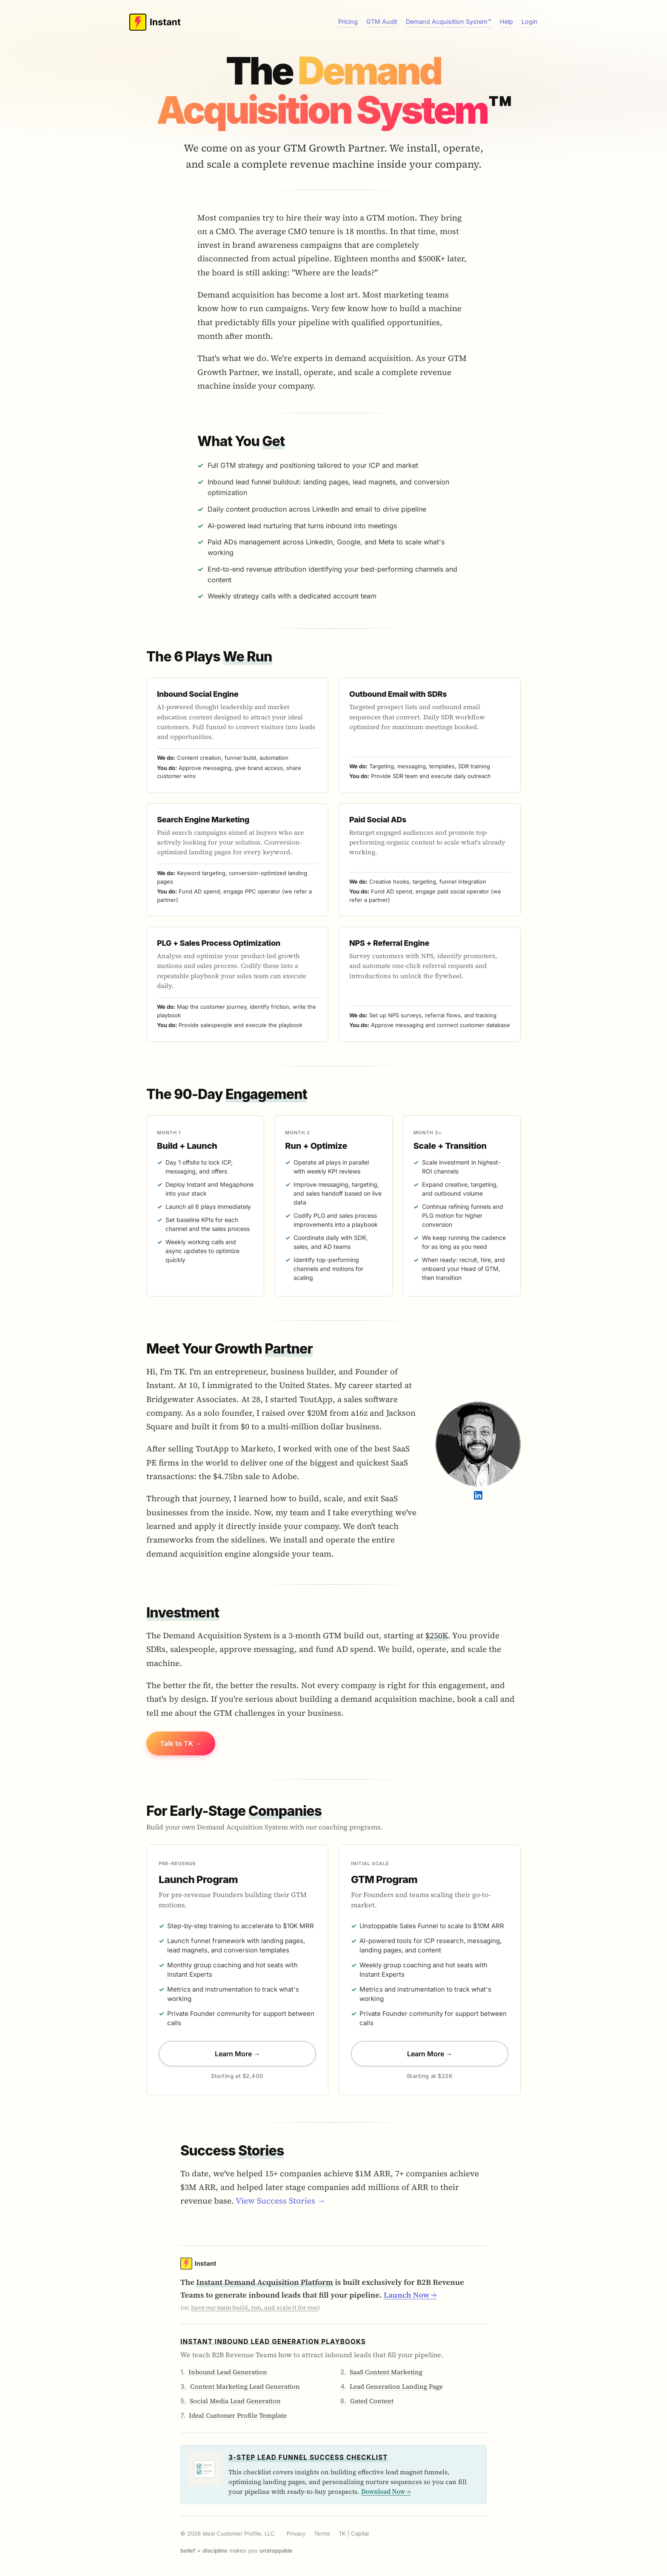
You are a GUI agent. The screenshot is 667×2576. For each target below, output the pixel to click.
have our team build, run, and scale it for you (254, 2307)
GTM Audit (381, 21)
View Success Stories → (280, 2200)
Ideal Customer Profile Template (238, 2415)
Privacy (296, 2533)
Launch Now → (410, 2294)
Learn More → (237, 2053)
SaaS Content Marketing (386, 2371)
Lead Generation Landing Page (396, 2386)
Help (506, 21)
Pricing (348, 21)
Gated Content (371, 2400)
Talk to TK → (181, 1743)
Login (530, 21)
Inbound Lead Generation (227, 2371)
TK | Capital (354, 2533)
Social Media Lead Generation (235, 2400)
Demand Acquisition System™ (448, 21)
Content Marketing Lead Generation (245, 2386)
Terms (322, 2533)
